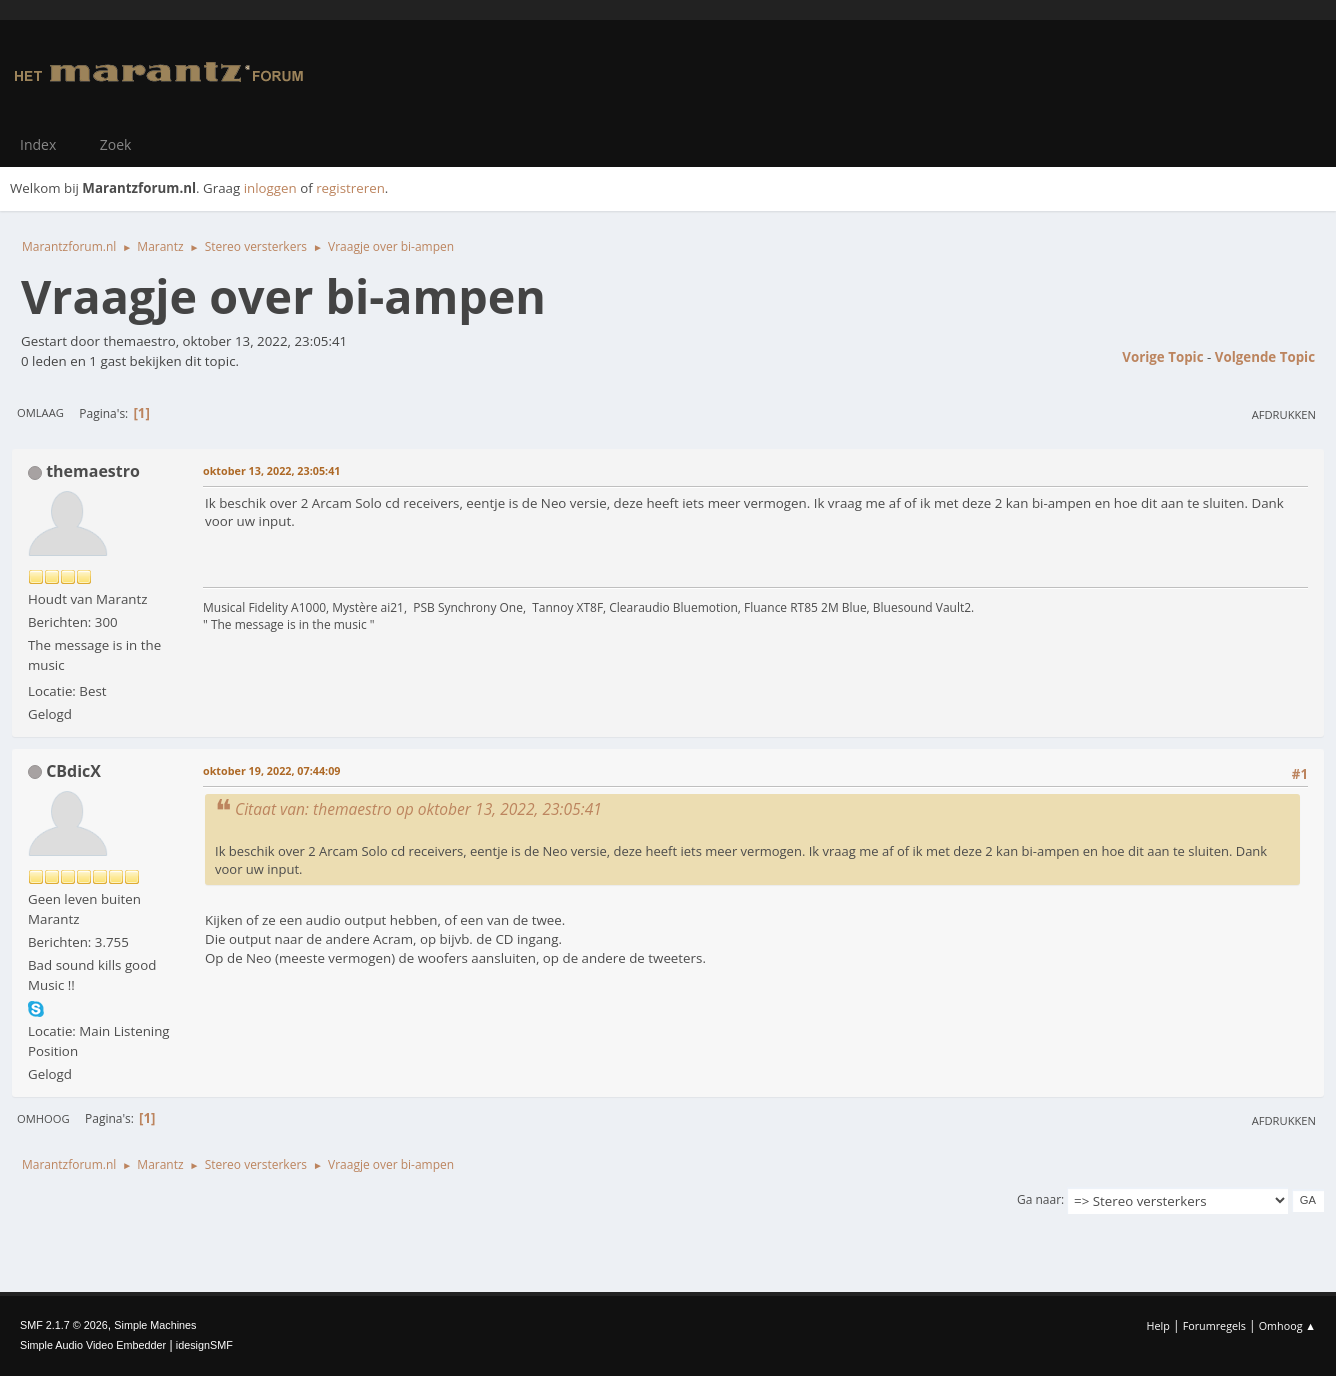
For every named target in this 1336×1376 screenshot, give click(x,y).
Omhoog (43, 1118)
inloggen (270, 188)
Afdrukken (1284, 414)
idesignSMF (204, 1345)
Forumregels (1214, 1325)
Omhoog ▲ (1287, 1325)
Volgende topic (1265, 357)
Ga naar (1039, 1199)
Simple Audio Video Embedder (93, 1345)
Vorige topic (1162, 357)
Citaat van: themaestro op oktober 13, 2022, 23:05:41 (418, 809)
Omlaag (40, 412)
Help (1157, 1325)
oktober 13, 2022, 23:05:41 (271, 470)
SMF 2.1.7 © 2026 (64, 1325)
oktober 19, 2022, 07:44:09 (271, 770)
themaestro (93, 471)
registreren (350, 188)
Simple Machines (155, 1325)
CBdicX (73, 771)
